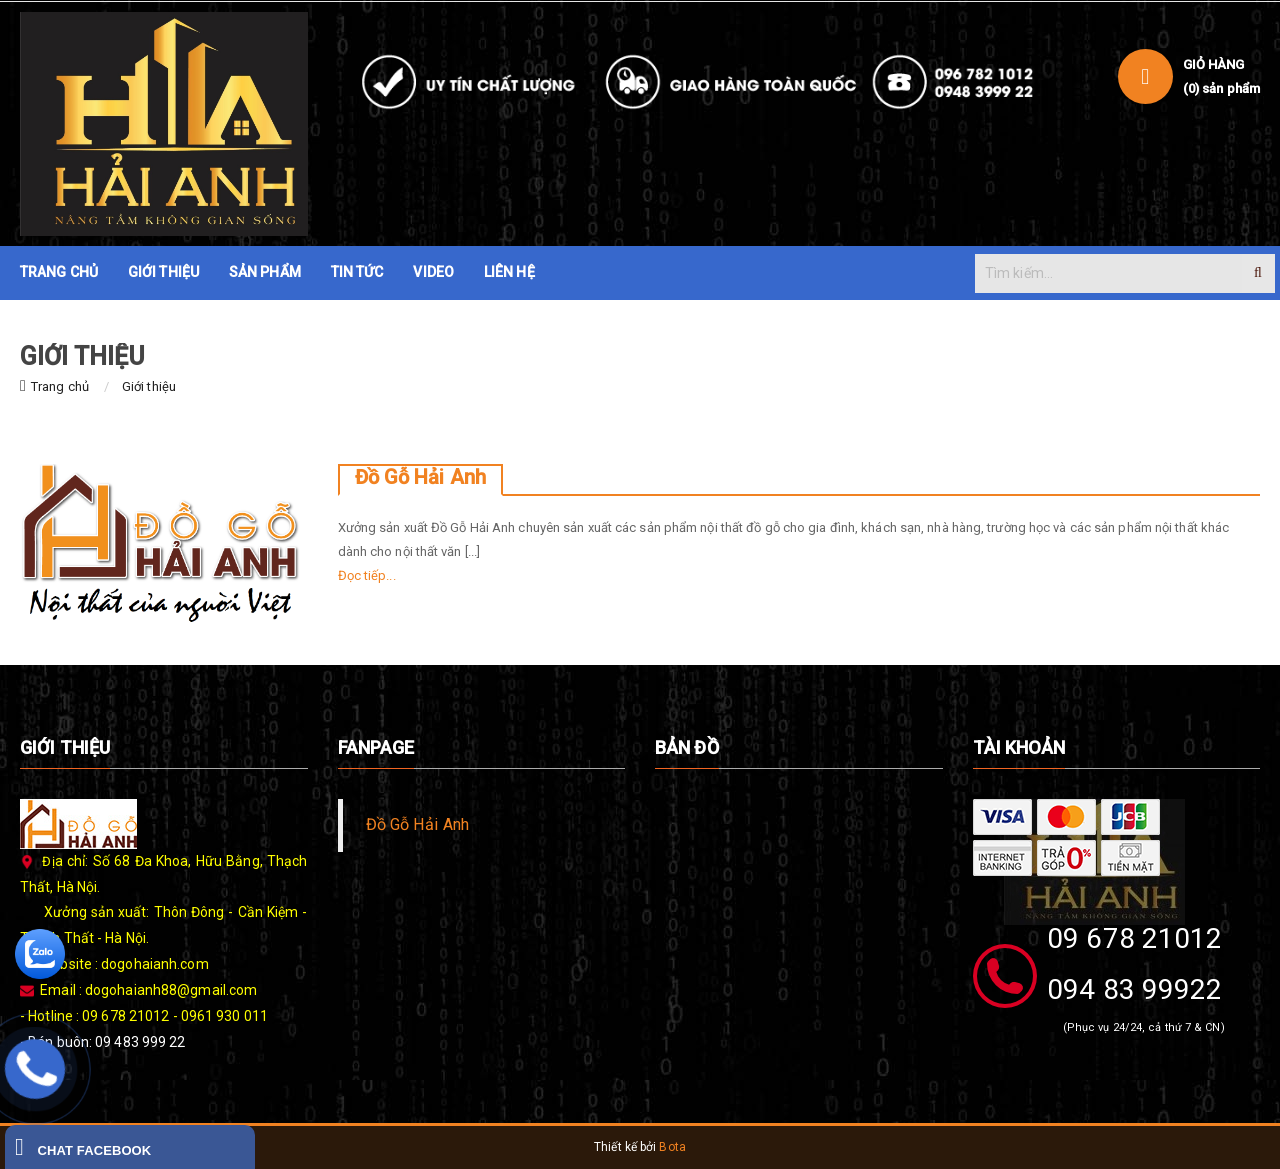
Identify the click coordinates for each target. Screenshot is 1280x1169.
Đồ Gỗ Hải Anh (420, 477)
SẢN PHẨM (265, 272)
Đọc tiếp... (367, 575)
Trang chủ (60, 386)
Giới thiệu (149, 386)
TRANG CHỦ (59, 272)
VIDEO (433, 272)
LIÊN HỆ (509, 272)
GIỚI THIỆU (163, 272)
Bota (672, 1147)
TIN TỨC (357, 272)
